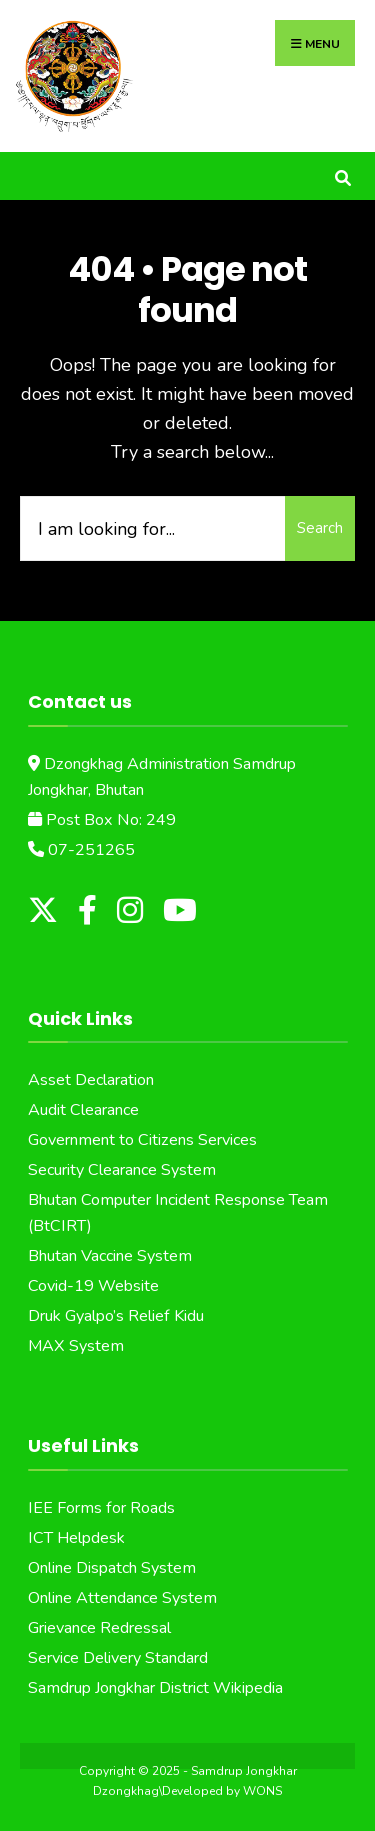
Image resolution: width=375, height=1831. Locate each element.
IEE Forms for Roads (101, 1508)
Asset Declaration (91, 1080)
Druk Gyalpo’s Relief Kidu (116, 1316)
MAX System (76, 1346)
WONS (262, 1791)
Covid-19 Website (93, 1286)
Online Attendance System (122, 1598)
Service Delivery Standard (118, 1658)
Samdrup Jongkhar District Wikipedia (155, 1688)
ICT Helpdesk (76, 1538)
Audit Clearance (83, 1110)
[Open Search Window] (342, 175)
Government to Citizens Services (142, 1140)
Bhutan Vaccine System (110, 1256)
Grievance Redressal (99, 1628)
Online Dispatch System (112, 1568)
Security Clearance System (122, 1170)
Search (320, 528)
